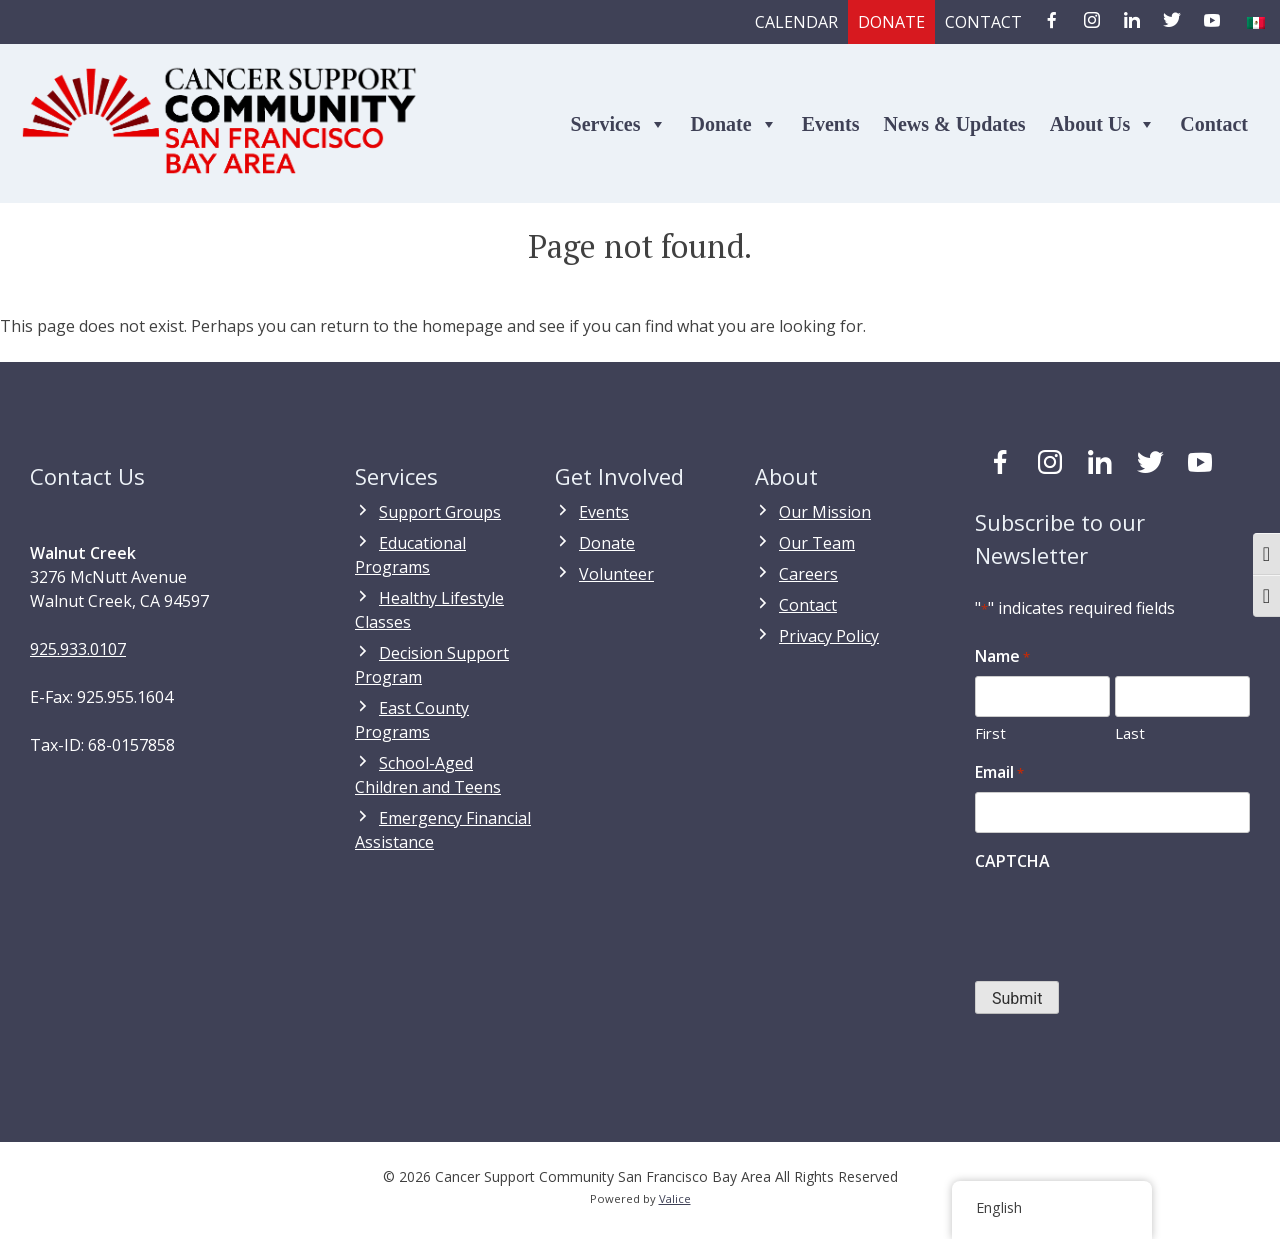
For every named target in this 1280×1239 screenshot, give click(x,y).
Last (1130, 733)
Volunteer (616, 574)
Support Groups (440, 512)
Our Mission (825, 512)
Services (619, 124)
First (990, 733)
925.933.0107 (78, 649)
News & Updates (954, 124)
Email (999, 772)
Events (831, 124)
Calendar (796, 22)
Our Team (817, 543)
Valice (675, 1198)
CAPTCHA (1012, 861)
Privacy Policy (829, 636)
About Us (1103, 124)
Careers (808, 574)
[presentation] (1127, 920)
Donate (891, 22)
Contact (983, 22)
